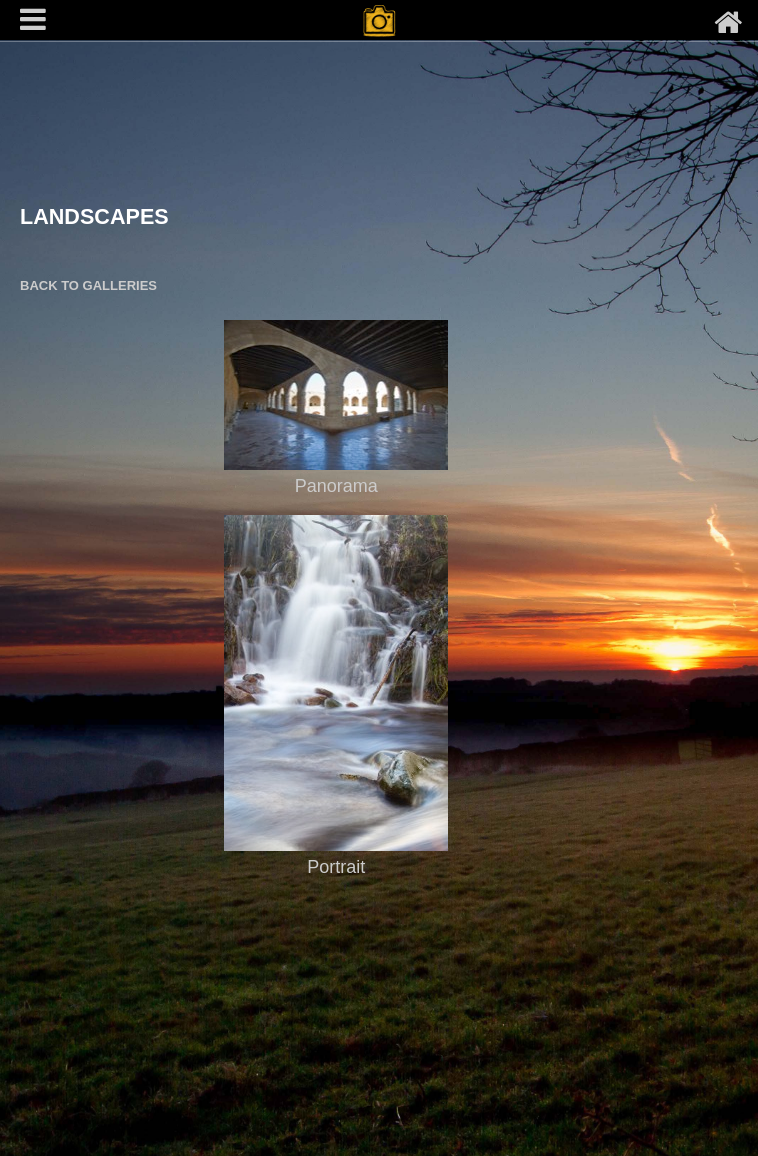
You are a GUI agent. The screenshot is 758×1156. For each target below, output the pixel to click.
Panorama (336, 486)
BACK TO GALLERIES (88, 285)
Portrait (336, 867)
